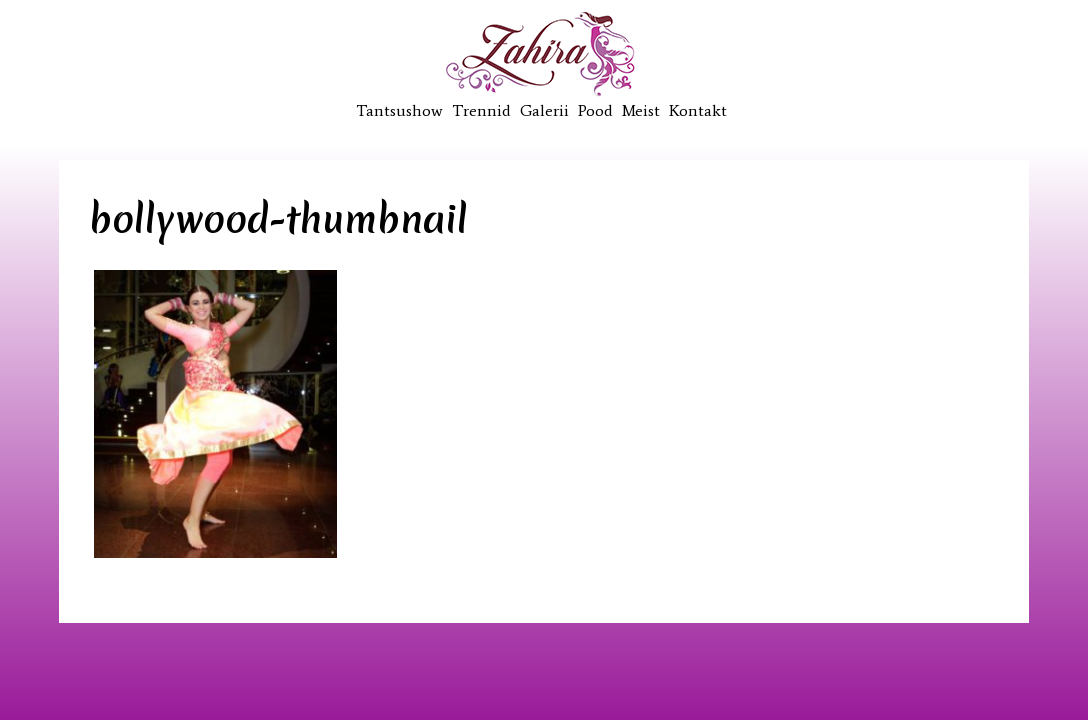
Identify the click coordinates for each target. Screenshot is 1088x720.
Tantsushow (399, 110)
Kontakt (698, 110)
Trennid (481, 110)
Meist (641, 110)
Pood (595, 110)
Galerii (544, 110)
